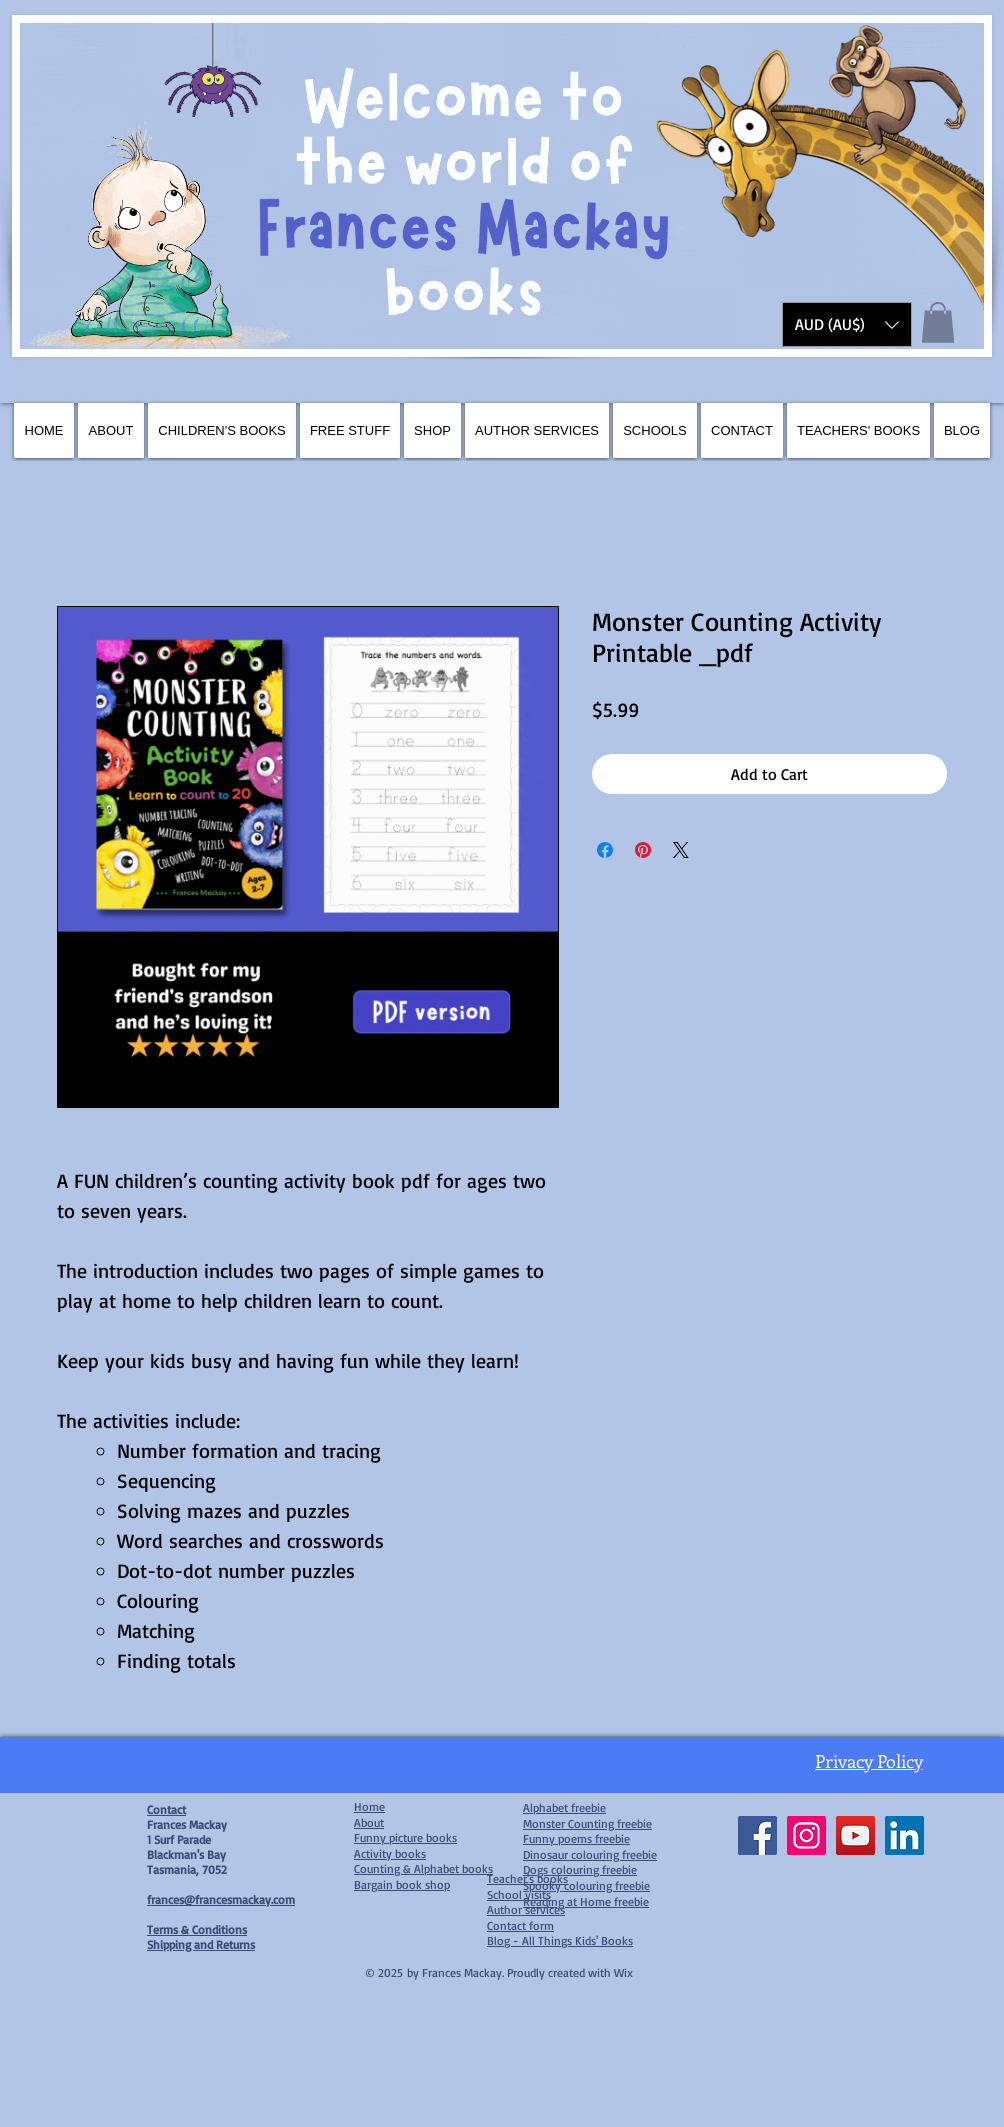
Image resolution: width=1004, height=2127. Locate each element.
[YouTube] (855, 1835)
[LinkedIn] (904, 1835)
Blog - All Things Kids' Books (560, 1940)
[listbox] (847, 324)
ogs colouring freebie (583, 1869)
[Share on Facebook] (605, 850)
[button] (847, 324)
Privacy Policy (869, 1761)
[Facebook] (757, 1835)
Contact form (520, 1925)
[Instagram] (806, 1835)
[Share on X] (681, 850)
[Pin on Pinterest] (643, 850)
